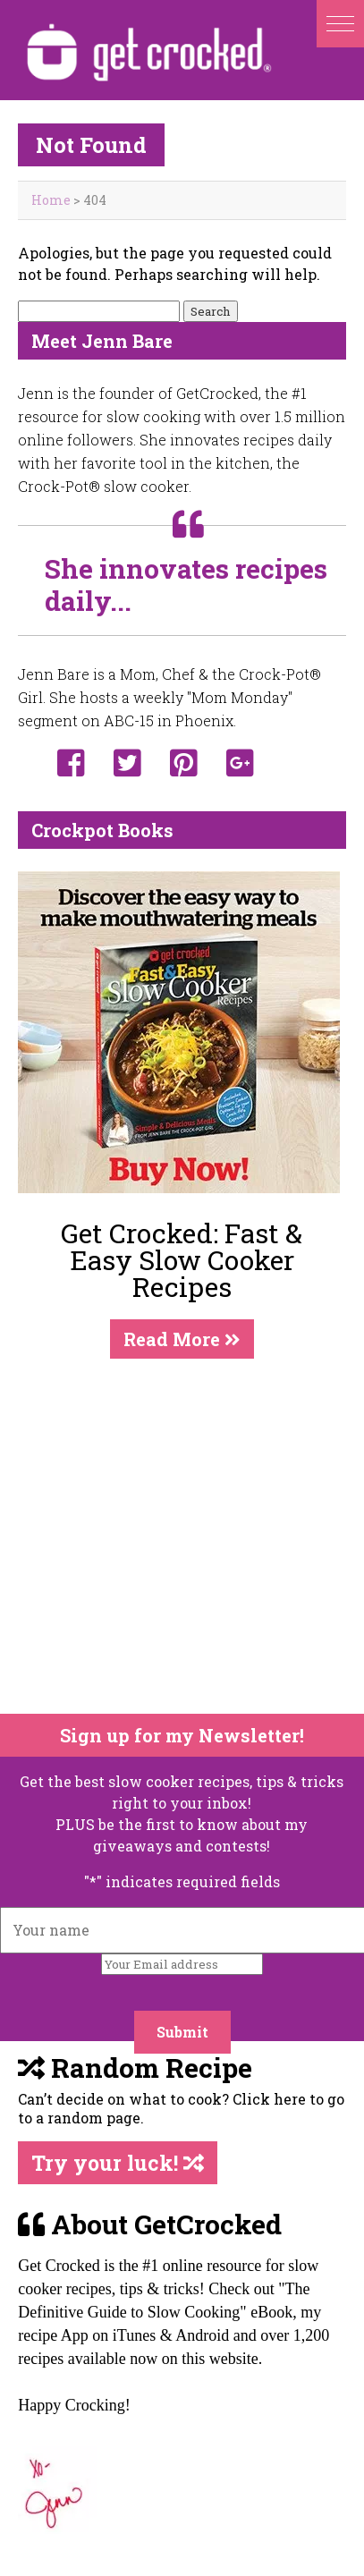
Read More (182, 1339)
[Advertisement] (169, 1536)
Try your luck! (117, 2162)
